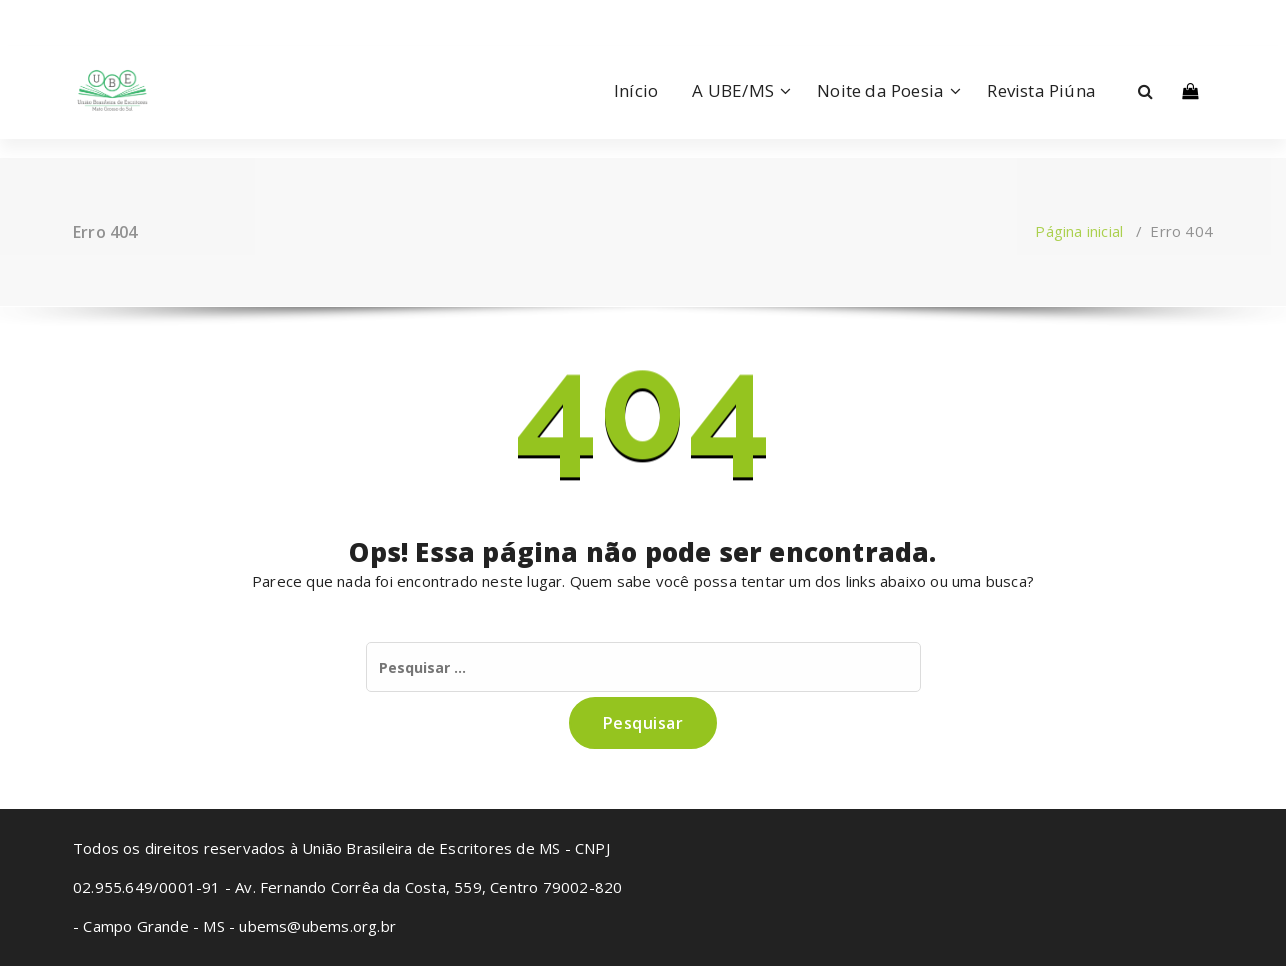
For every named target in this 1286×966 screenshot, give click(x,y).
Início (636, 90)
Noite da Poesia (880, 90)
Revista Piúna (1041, 90)
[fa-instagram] (106, 16)
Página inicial (1079, 231)
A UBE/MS (733, 90)
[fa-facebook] (77, 16)
